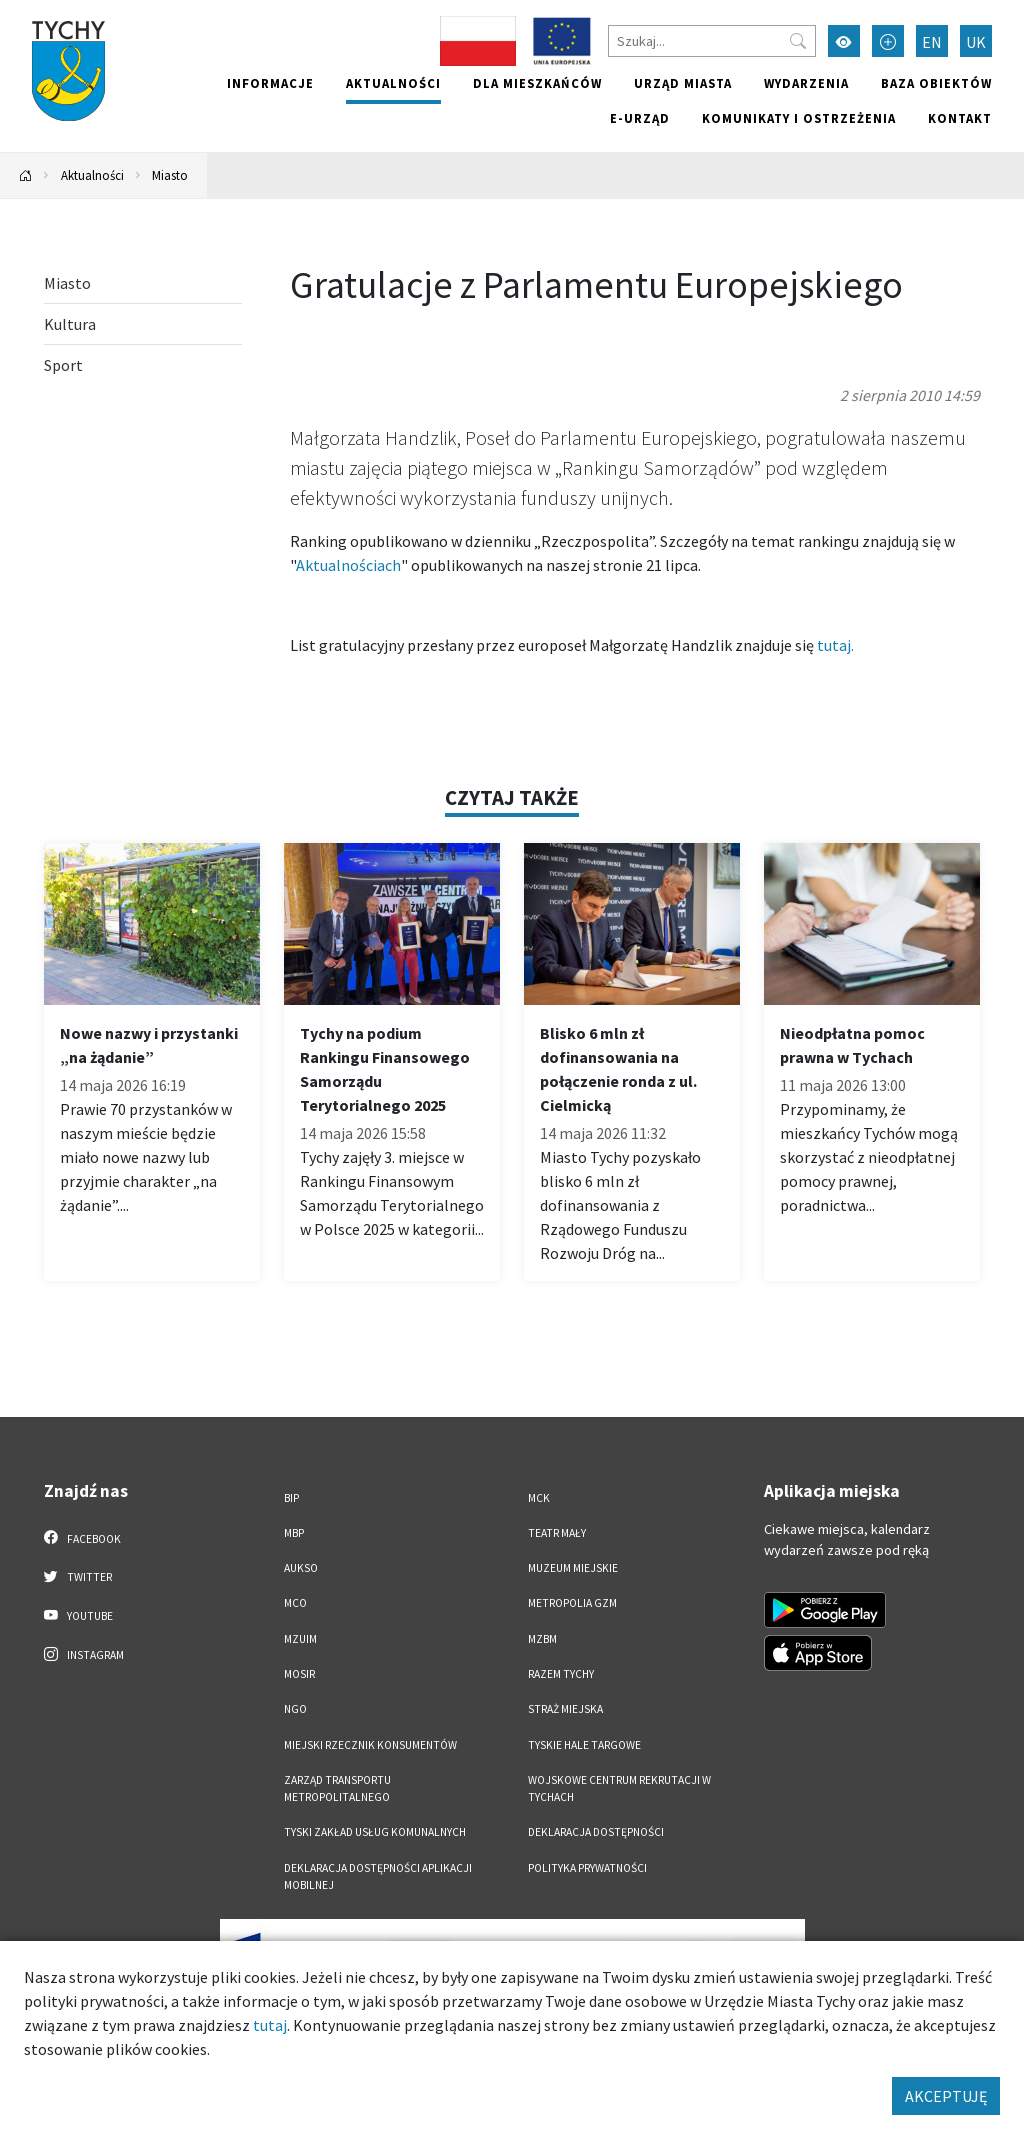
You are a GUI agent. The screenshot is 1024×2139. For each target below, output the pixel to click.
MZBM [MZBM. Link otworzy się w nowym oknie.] (542, 1639)
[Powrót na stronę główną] (26, 175)
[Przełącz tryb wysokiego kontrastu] (844, 41)
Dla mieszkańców (537, 83)
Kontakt (960, 118)
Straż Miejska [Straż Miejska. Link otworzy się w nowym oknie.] (565, 1709)
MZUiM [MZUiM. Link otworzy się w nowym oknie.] (300, 1639)
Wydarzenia (806, 83)
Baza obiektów (936, 83)
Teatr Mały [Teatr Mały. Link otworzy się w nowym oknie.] (557, 1533)
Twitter (78, 1576)
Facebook (82, 1538)
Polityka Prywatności (587, 1868)
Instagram (84, 1654)
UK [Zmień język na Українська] (976, 42)
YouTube (78, 1615)
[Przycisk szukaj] (798, 41)
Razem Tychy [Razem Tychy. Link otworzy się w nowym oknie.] (561, 1674)
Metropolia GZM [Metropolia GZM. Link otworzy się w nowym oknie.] (572, 1603)
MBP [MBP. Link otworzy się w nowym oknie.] (294, 1533)
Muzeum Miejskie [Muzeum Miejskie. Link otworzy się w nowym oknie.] (573, 1568)
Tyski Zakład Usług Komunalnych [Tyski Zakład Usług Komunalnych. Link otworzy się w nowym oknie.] (375, 1832)
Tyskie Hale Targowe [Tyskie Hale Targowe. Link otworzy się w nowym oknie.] (584, 1745)
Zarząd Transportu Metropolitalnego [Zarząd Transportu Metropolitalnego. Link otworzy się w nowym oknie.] (337, 1788)
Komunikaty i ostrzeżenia (799, 118)
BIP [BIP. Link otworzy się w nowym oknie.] (291, 1498)
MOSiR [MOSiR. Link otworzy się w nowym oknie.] (299, 1674)
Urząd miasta (683, 83)
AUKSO (301, 1568)
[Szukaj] (712, 41)
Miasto (170, 175)
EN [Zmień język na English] (932, 42)
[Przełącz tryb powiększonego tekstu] (888, 41)
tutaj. (835, 645)
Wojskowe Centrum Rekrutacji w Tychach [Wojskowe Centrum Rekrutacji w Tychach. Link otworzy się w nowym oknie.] (619, 1788)
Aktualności (393, 83)
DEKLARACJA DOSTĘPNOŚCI (596, 1832)
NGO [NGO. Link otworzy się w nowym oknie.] (295, 1709)
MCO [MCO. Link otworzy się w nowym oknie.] (295, 1603)
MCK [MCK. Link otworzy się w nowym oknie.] (539, 1498)
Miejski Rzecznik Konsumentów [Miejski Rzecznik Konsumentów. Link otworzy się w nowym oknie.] (370, 1745)
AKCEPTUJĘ (946, 2096)
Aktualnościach (348, 565)
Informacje (270, 83)
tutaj (270, 2025)
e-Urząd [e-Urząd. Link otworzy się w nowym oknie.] (640, 118)
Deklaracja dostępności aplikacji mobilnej (378, 1876)
